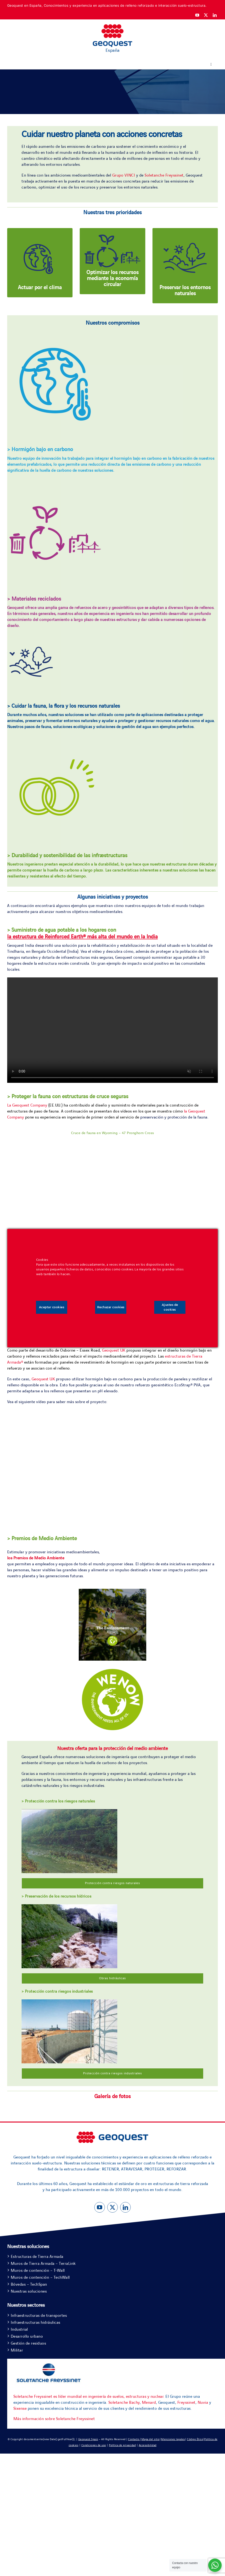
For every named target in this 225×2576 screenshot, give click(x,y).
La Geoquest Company (27, 1105)
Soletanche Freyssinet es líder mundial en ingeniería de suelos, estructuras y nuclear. (88, 2396)
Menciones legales (173, 2439)
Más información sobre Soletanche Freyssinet (54, 2418)
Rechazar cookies (110, 1307)
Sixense (20, 2408)
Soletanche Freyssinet (164, 175)
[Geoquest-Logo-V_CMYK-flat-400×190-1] (112, 26)
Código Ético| (195, 2439)
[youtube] (197, 15)
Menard (149, 2402)
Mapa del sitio (150, 2439)
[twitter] (206, 15)
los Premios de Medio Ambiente (35, 1558)
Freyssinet (186, 2402)
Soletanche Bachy (124, 2402)
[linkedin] (215, 15)
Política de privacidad (122, 2445)
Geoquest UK (113, 1350)
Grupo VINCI (123, 175)
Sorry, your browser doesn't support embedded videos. (112, 1030)
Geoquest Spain (88, 2439)
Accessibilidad (148, 2445)
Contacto (134, 2439)
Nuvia (203, 2402)
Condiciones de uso (93, 2445)
